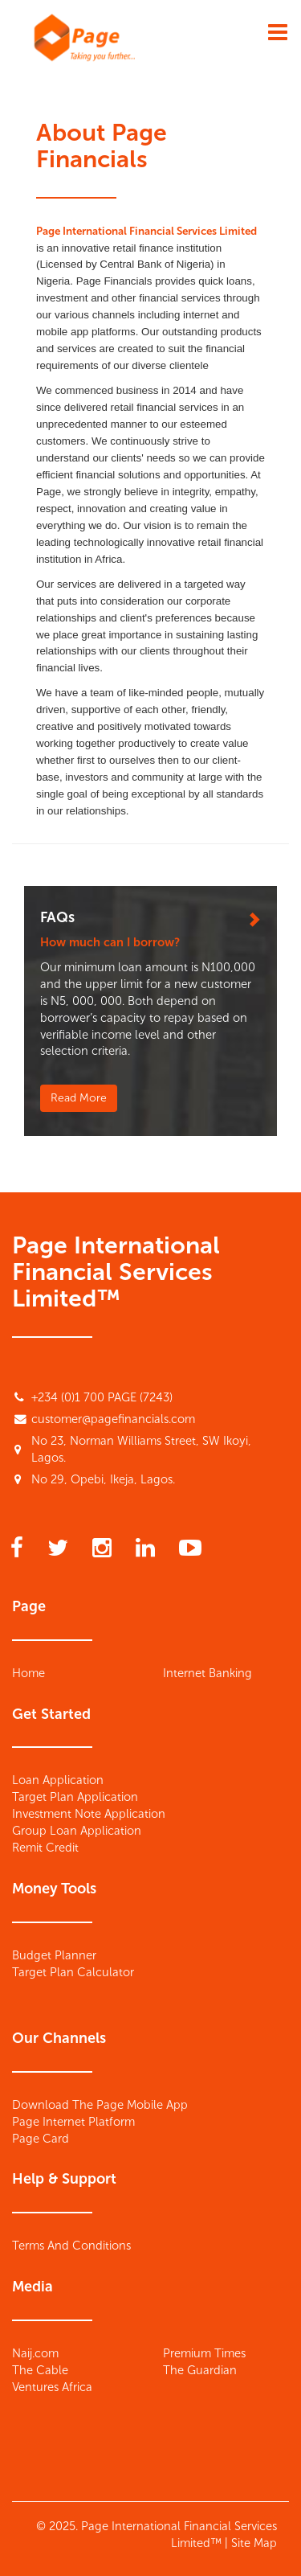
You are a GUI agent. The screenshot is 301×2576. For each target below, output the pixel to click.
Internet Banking (207, 1673)
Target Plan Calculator (73, 1972)
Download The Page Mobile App (100, 2105)
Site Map (254, 2543)
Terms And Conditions (71, 2245)
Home (28, 1673)
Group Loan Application (76, 1830)
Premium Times (204, 2353)
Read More (79, 1098)
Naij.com (35, 2353)
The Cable (40, 2370)
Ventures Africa (52, 2387)
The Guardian (200, 2370)
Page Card (40, 2138)
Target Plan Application (75, 1797)
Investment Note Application (88, 1814)
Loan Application (58, 1780)
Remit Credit (45, 1847)
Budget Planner (54, 1955)
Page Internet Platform (73, 2122)
